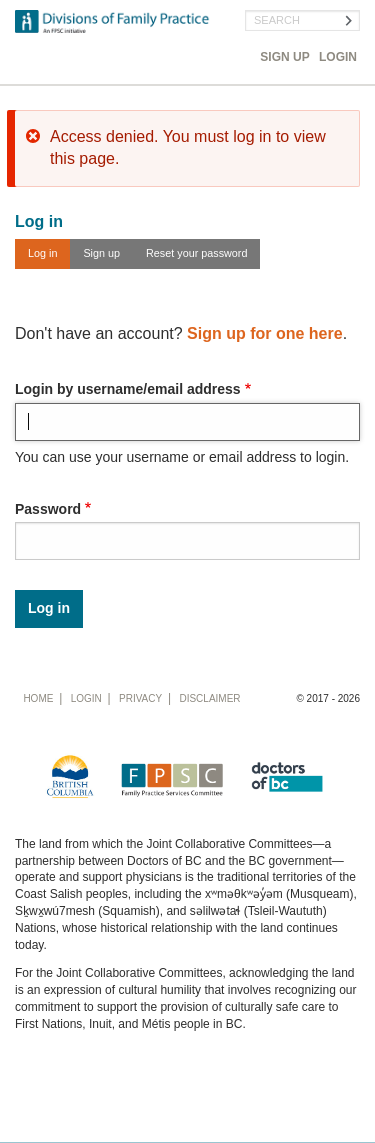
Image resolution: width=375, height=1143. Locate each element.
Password (48, 509)
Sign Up (284, 57)
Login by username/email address (128, 389)
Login (338, 57)
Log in (42, 253)
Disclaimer (209, 698)
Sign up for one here (265, 333)
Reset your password (196, 253)
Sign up (101, 253)
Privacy (140, 698)
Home (38, 698)
